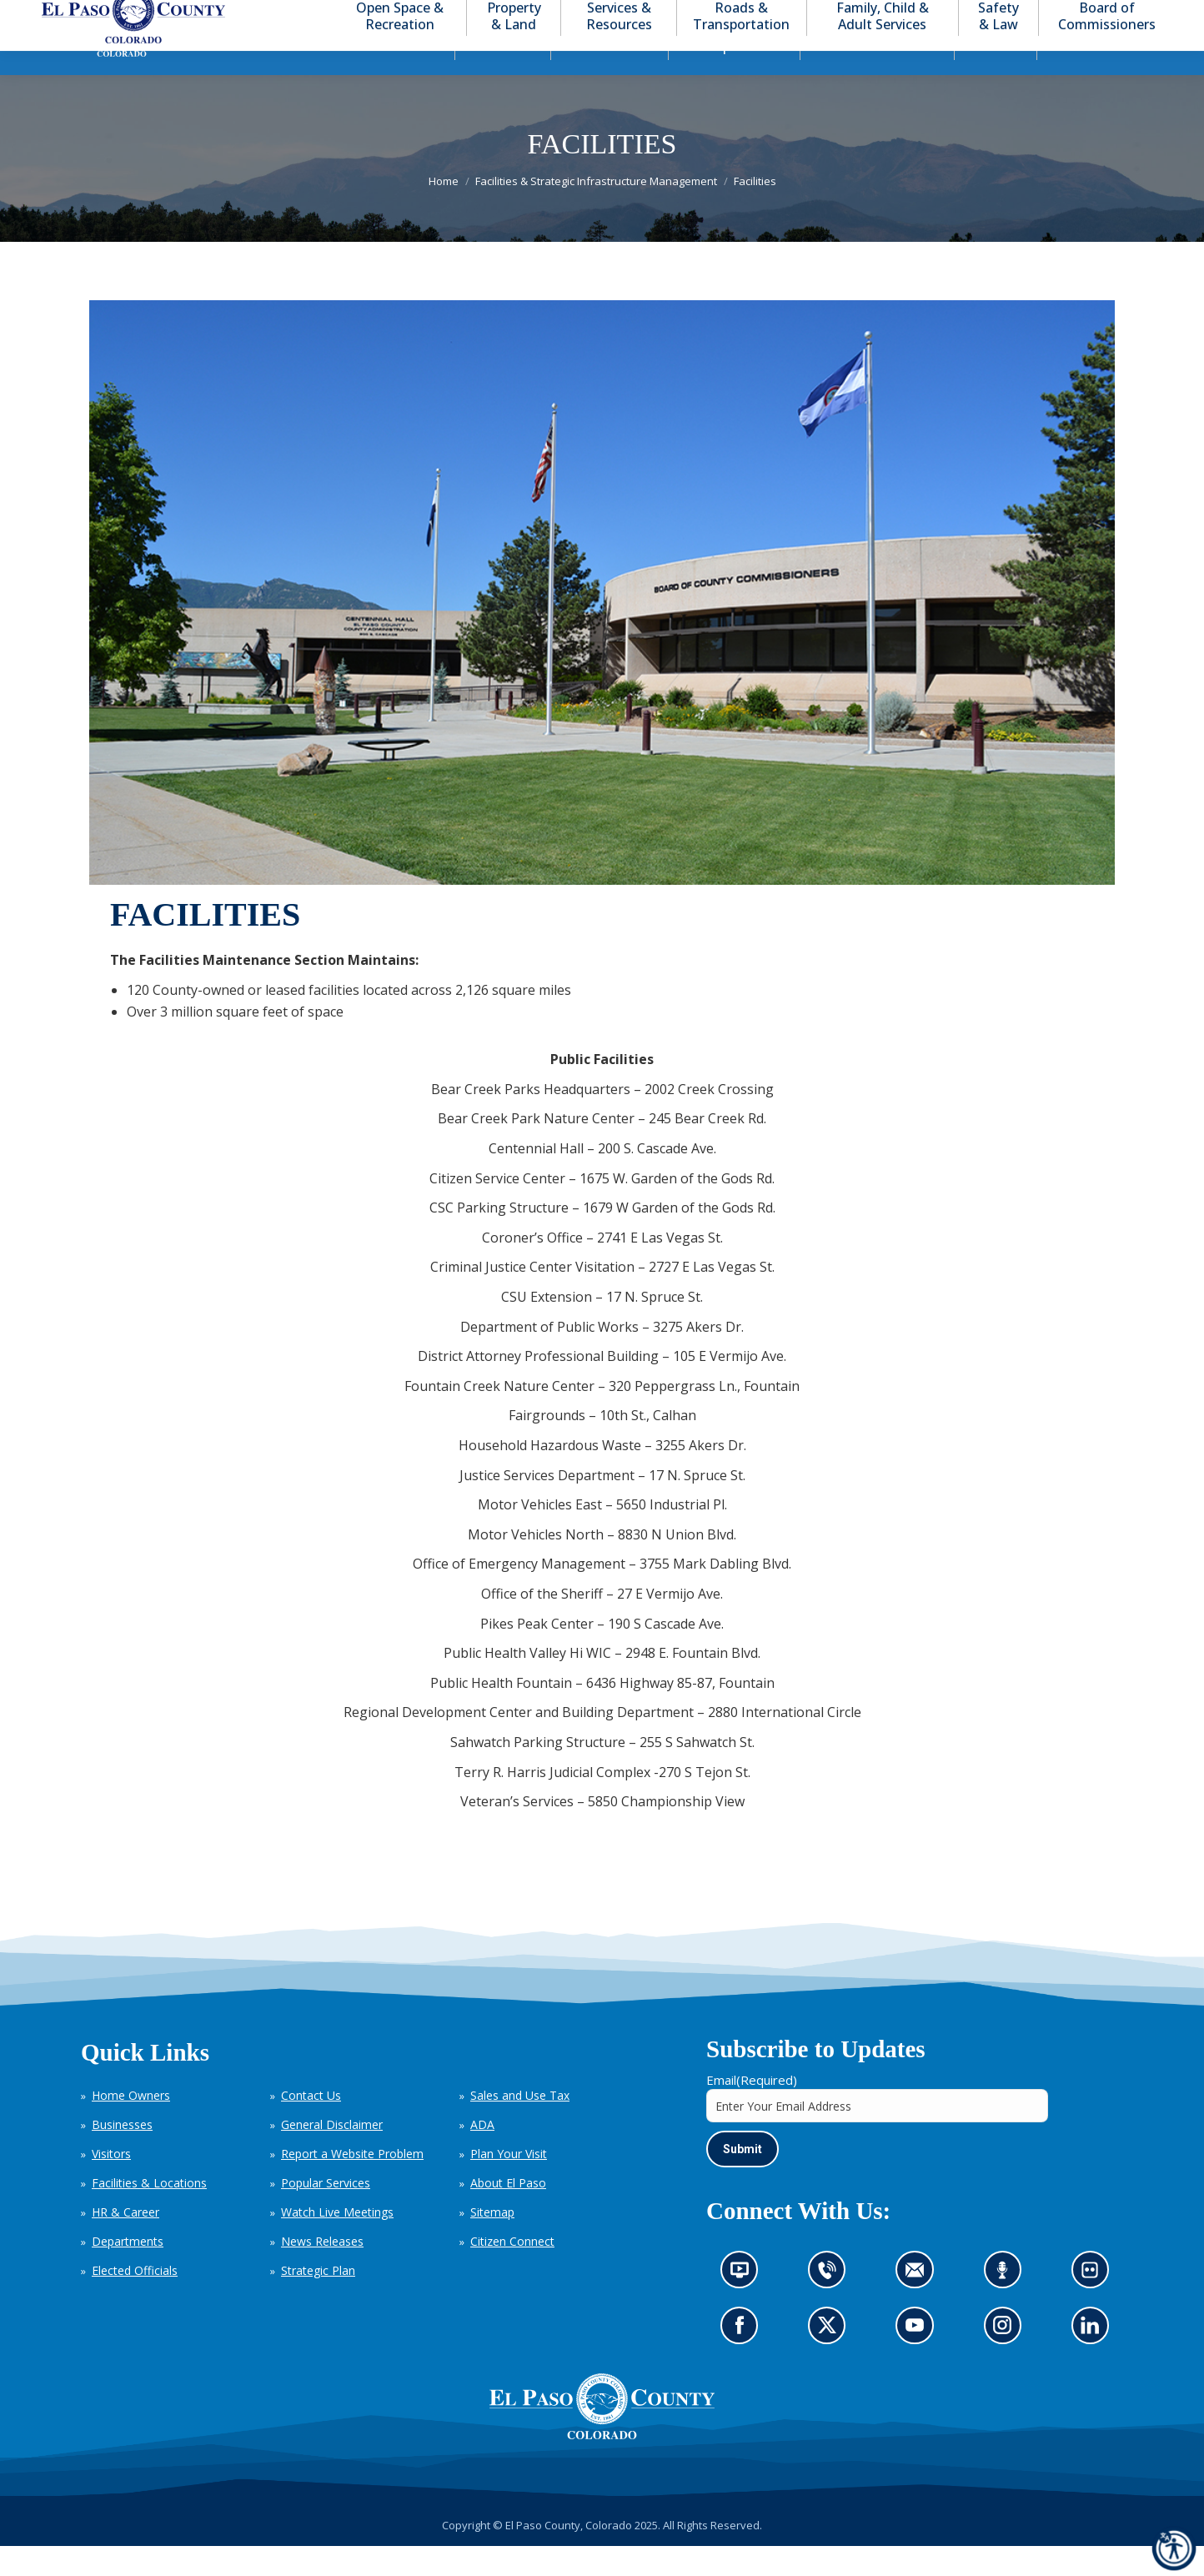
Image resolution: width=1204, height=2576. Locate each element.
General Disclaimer (332, 2154)
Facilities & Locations (149, 2213)
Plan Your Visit (508, 2184)
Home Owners (131, 2125)
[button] (1080, 15)
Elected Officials (135, 2300)
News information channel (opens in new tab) (745, 2305)
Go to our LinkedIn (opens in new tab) (1094, 2361)
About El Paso (508, 2213)
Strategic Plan (318, 2300)
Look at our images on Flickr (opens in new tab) (1095, 2305)
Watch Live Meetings (337, 2242)
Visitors (111, 2184)
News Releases (322, 2271)
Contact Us (311, 2125)
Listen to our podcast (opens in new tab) (1006, 2305)
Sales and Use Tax (519, 2125)
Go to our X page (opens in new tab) (831, 2361)
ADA (482, 2154)
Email (751, 2109)
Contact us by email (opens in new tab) (920, 2305)
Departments (127, 2271)
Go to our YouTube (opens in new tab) (919, 2361)
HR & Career (125, 2242)
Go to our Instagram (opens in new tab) (1007, 2361)
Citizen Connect (512, 2271)
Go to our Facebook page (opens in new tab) (744, 2361)
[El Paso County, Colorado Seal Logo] (602, 2436)
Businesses (122, 2154)
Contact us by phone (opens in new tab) (831, 2305)
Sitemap (492, 2242)
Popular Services (325, 2213)
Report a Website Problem (352, 2184)
